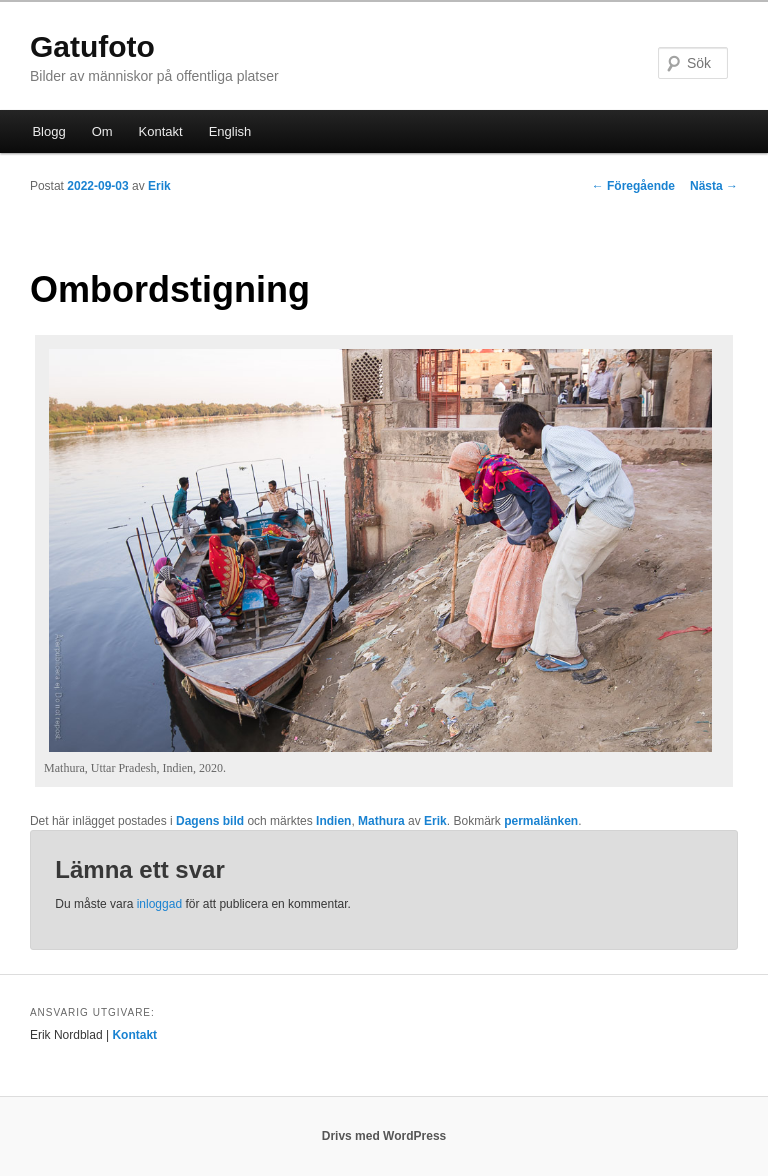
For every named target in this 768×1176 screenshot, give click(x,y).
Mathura (381, 821)
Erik (159, 186)
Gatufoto (92, 46)
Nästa (714, 186)
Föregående (633, 186)
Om (102, 131)
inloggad (159, 904)
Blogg (48, 131)
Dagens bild (210, 821)
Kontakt (161, 131)
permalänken (541, 821)
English (230, 131)
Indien (333, 821)
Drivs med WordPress (384, 1136)
